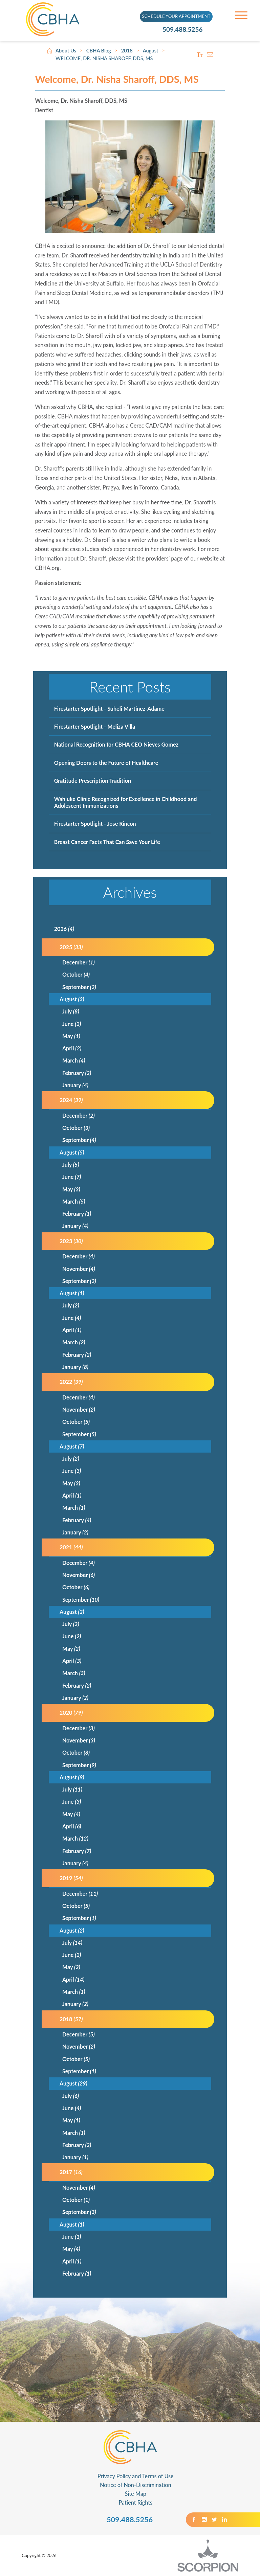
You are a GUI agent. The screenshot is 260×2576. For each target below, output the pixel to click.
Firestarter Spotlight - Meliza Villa (94, 726)
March (73, 1060)
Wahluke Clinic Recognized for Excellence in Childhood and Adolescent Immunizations (125, 802)
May (71, 1036)
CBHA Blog (98, 50)
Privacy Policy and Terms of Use (136, 2476)
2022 (71, 1381)
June (71, 1024)
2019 (71, 1878)
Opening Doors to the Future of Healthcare (106, 762)
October (76, 974)
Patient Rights (136, 2502)
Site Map (135, 2493)
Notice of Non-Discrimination (135, 2485)
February (76, 1073)
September (79, 987)
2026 (64, 929)
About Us (66, 50)
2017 (71, 2172)
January (75, 1085)
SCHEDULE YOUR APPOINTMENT (176, 16)
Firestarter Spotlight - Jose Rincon (95, 823)
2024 (71, 1100)
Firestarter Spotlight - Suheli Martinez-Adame (109, 708)
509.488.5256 (184, 29)
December (78, 962)
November (78, 1269)
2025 (71, 947)
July (70, 1011)
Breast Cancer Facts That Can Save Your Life (107, 842)
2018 (127, 50)
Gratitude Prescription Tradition (92, 780)
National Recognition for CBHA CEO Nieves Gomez (116, 744)
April (71, 1048)
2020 (71, 1712)
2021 (71, 1547)
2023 (71, 1241)
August (150, 50)
